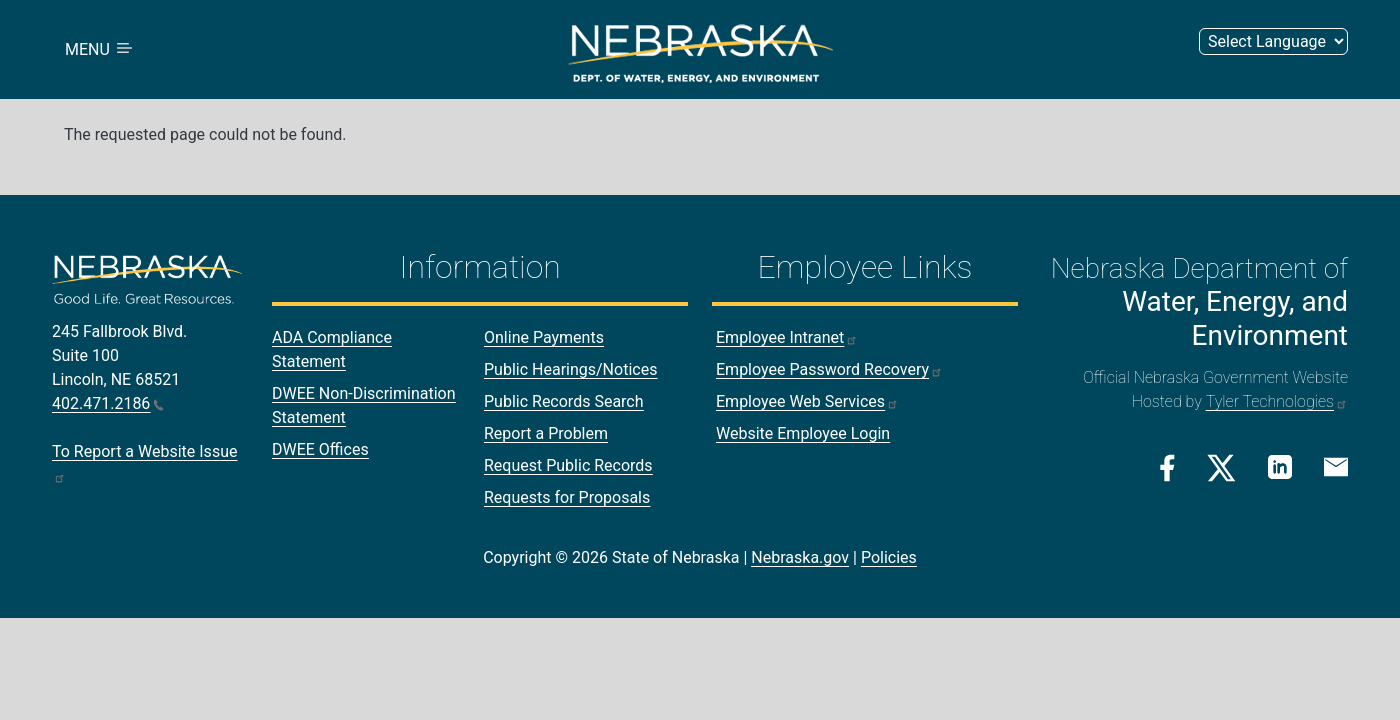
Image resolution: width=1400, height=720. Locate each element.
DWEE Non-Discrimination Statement (364, 405)
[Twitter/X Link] (1221, 468)
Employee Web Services (807, 401)
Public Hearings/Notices (570, 369)
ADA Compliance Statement (332, 349)
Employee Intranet (787, 337)
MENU (100, 49)
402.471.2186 (108, 403)
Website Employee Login (803, 433)
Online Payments (544, 337)
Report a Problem (546, 433)
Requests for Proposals (567, 497)
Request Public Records (568, 465)
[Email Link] (1336, 466)
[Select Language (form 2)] (1273, 42)
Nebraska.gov (800, 557)
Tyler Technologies (1277, 401)
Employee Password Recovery (829, 369)
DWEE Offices (320, 449)
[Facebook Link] (1167, 468)
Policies (889, 557)
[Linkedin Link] (1280, 466)
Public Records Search (564, 401)
